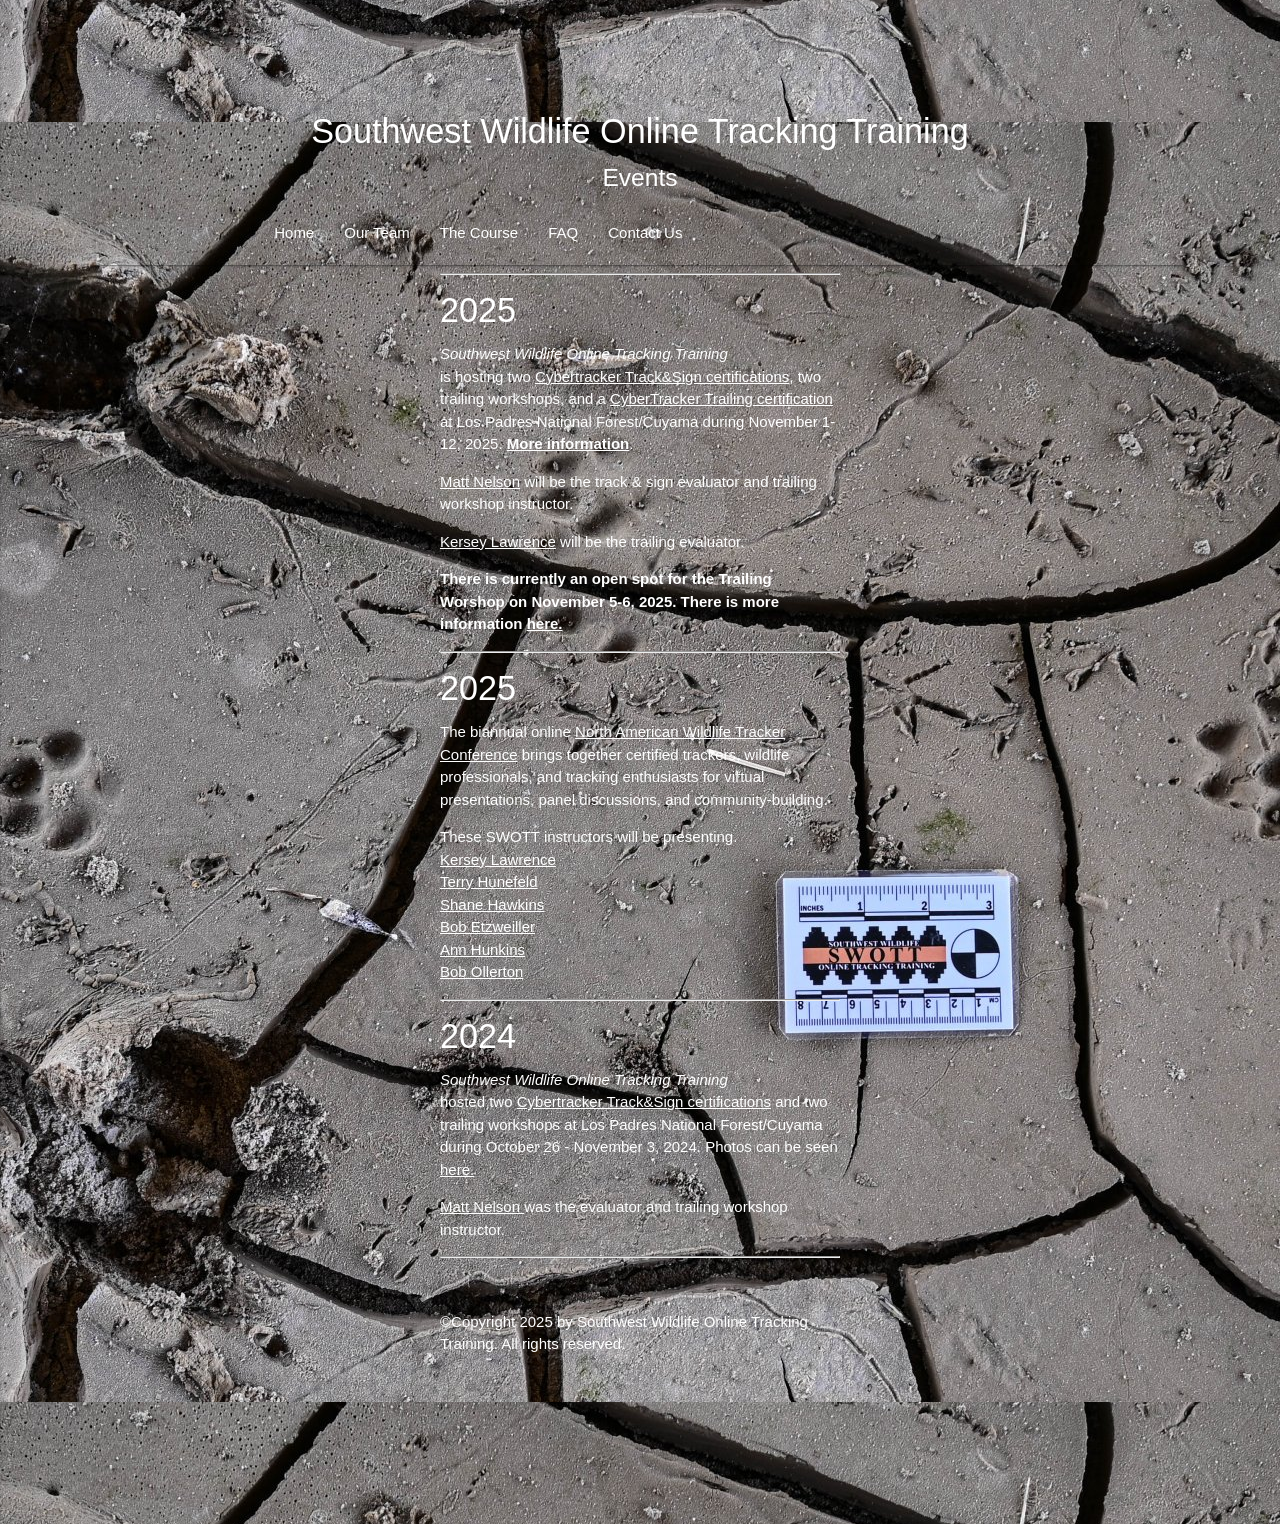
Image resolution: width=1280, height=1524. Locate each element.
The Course (479, 232)
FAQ (563, 232)
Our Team (377, 232)
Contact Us (645, 232)
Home (294, 232)
